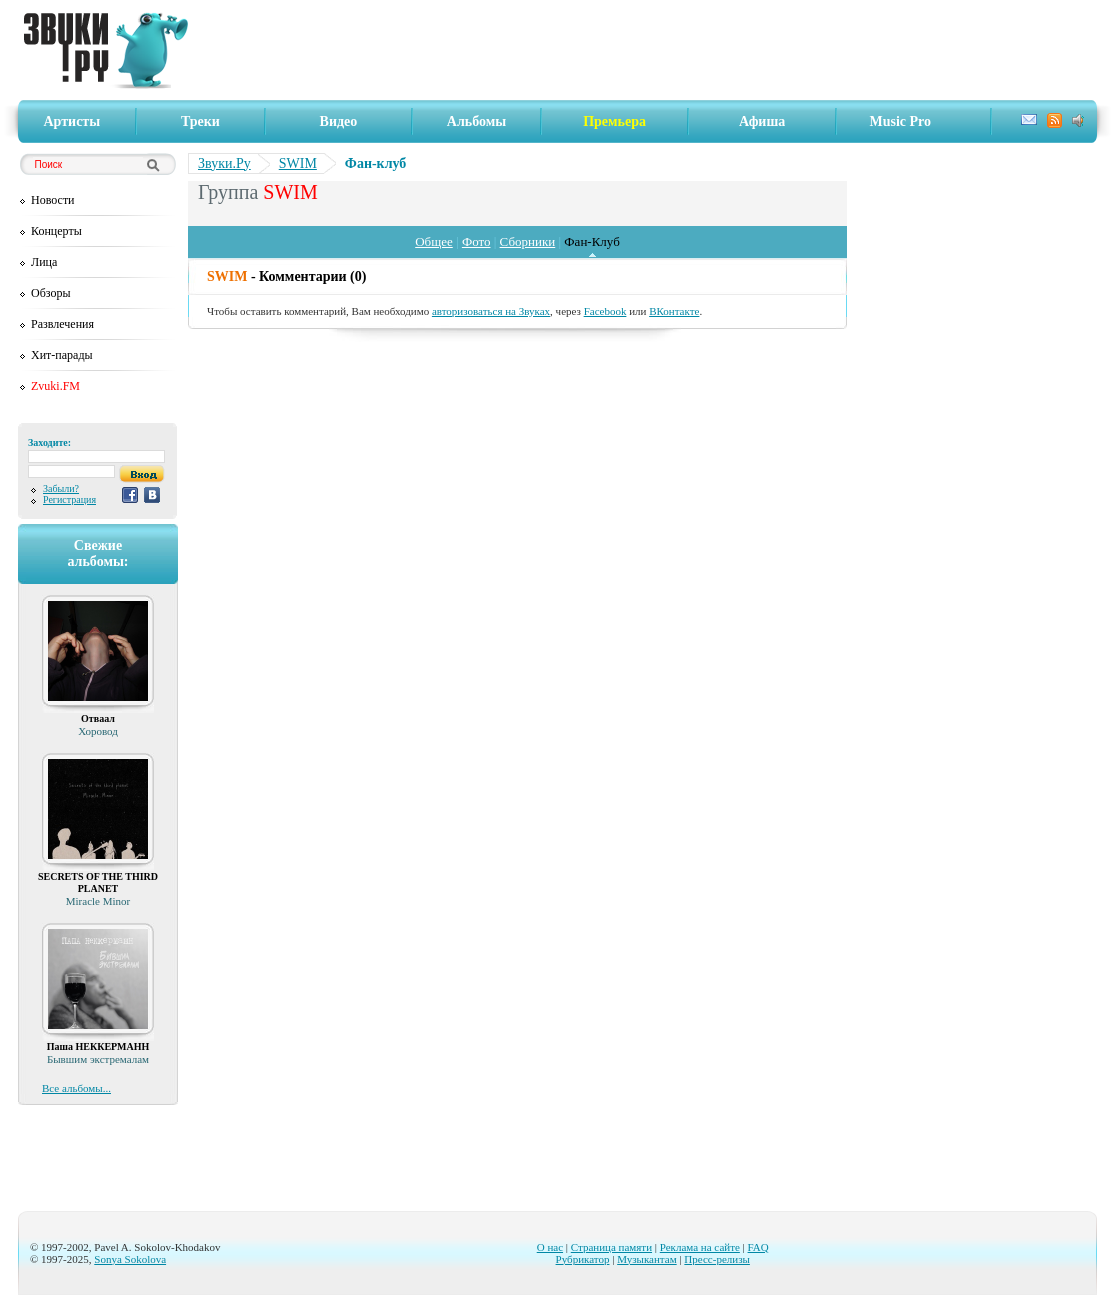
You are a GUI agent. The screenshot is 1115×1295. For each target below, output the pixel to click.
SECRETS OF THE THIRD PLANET (98, 882)
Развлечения (62, 324)
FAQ (758, 1247)
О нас (550, 1247)
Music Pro (900, 121)
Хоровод (98, 731)
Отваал (98, 718)
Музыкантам (646, 1259)
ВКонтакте (674, 311)
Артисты (72, 121)
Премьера (614, 121)
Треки (200, 121)
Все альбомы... (76, 1088)
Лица (44, 262)
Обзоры (51, 293)
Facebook (605, 311)
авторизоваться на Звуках (491, 311)
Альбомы (476, 121)
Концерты (56, 231)
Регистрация (69, 499)
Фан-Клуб (591, 241)
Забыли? (61, 488)
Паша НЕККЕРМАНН (98, 1046)
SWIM (298, 163)
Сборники (528, 241)
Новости (53, 200)
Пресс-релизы (717, 1259)
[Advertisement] (649, 50)
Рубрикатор (583, 1259)
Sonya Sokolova (130, 1259)
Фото (476, 241)
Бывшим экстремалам (98, 1059)
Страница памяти (611, 1247)
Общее (434, 241)
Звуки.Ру (224, 163)
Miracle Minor (98, 901)
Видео (339, 121)
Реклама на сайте (700, 1247)
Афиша (762, 121)
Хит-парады (62, 355)
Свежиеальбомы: (97, 553)
